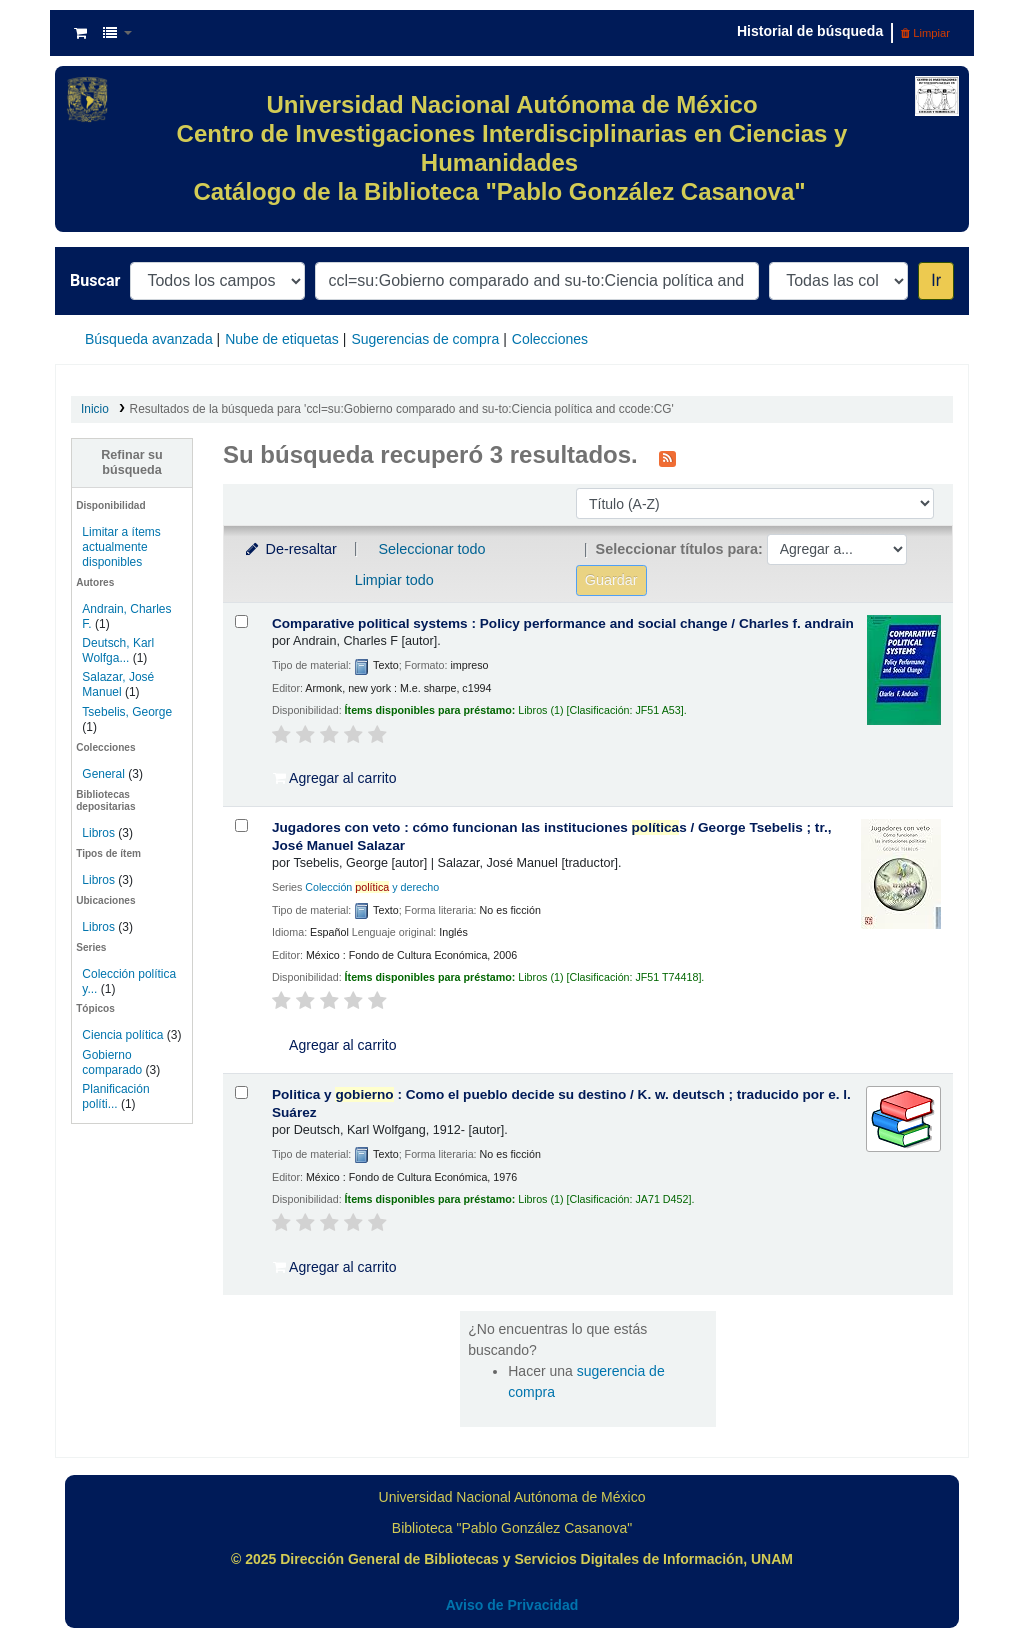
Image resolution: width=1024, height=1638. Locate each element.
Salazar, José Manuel (118, 684)
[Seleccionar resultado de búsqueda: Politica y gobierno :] (241, 1092)
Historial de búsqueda (810, 31)
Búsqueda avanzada (149, 339)
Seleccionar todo (431, 549)
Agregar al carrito (335, 778)
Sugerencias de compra (425, 339)
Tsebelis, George (127, 712)
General (105, 774)
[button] (80, 33)
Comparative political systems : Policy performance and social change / (563, 623)
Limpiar (925, 33)
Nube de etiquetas (282, 339)
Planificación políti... (115, 1096)
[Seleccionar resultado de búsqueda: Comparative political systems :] (241, 621)
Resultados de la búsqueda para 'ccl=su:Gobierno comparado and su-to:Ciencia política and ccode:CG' (402, 409)
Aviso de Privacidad (512, 1605)
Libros (98, 833)
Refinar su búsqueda (132, 462)
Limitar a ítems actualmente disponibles (121, 547)
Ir (936, 280)
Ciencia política (122, 1035)
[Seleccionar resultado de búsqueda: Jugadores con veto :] (241, 825)
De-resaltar (290, 549)
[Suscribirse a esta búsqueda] (667, 457)
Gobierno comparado (112, 1062)
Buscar (95, 280)
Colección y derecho (372, 887)
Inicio (95, 409)
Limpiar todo (394, 580)
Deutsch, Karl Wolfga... (118, 650)
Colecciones (550, 339)
